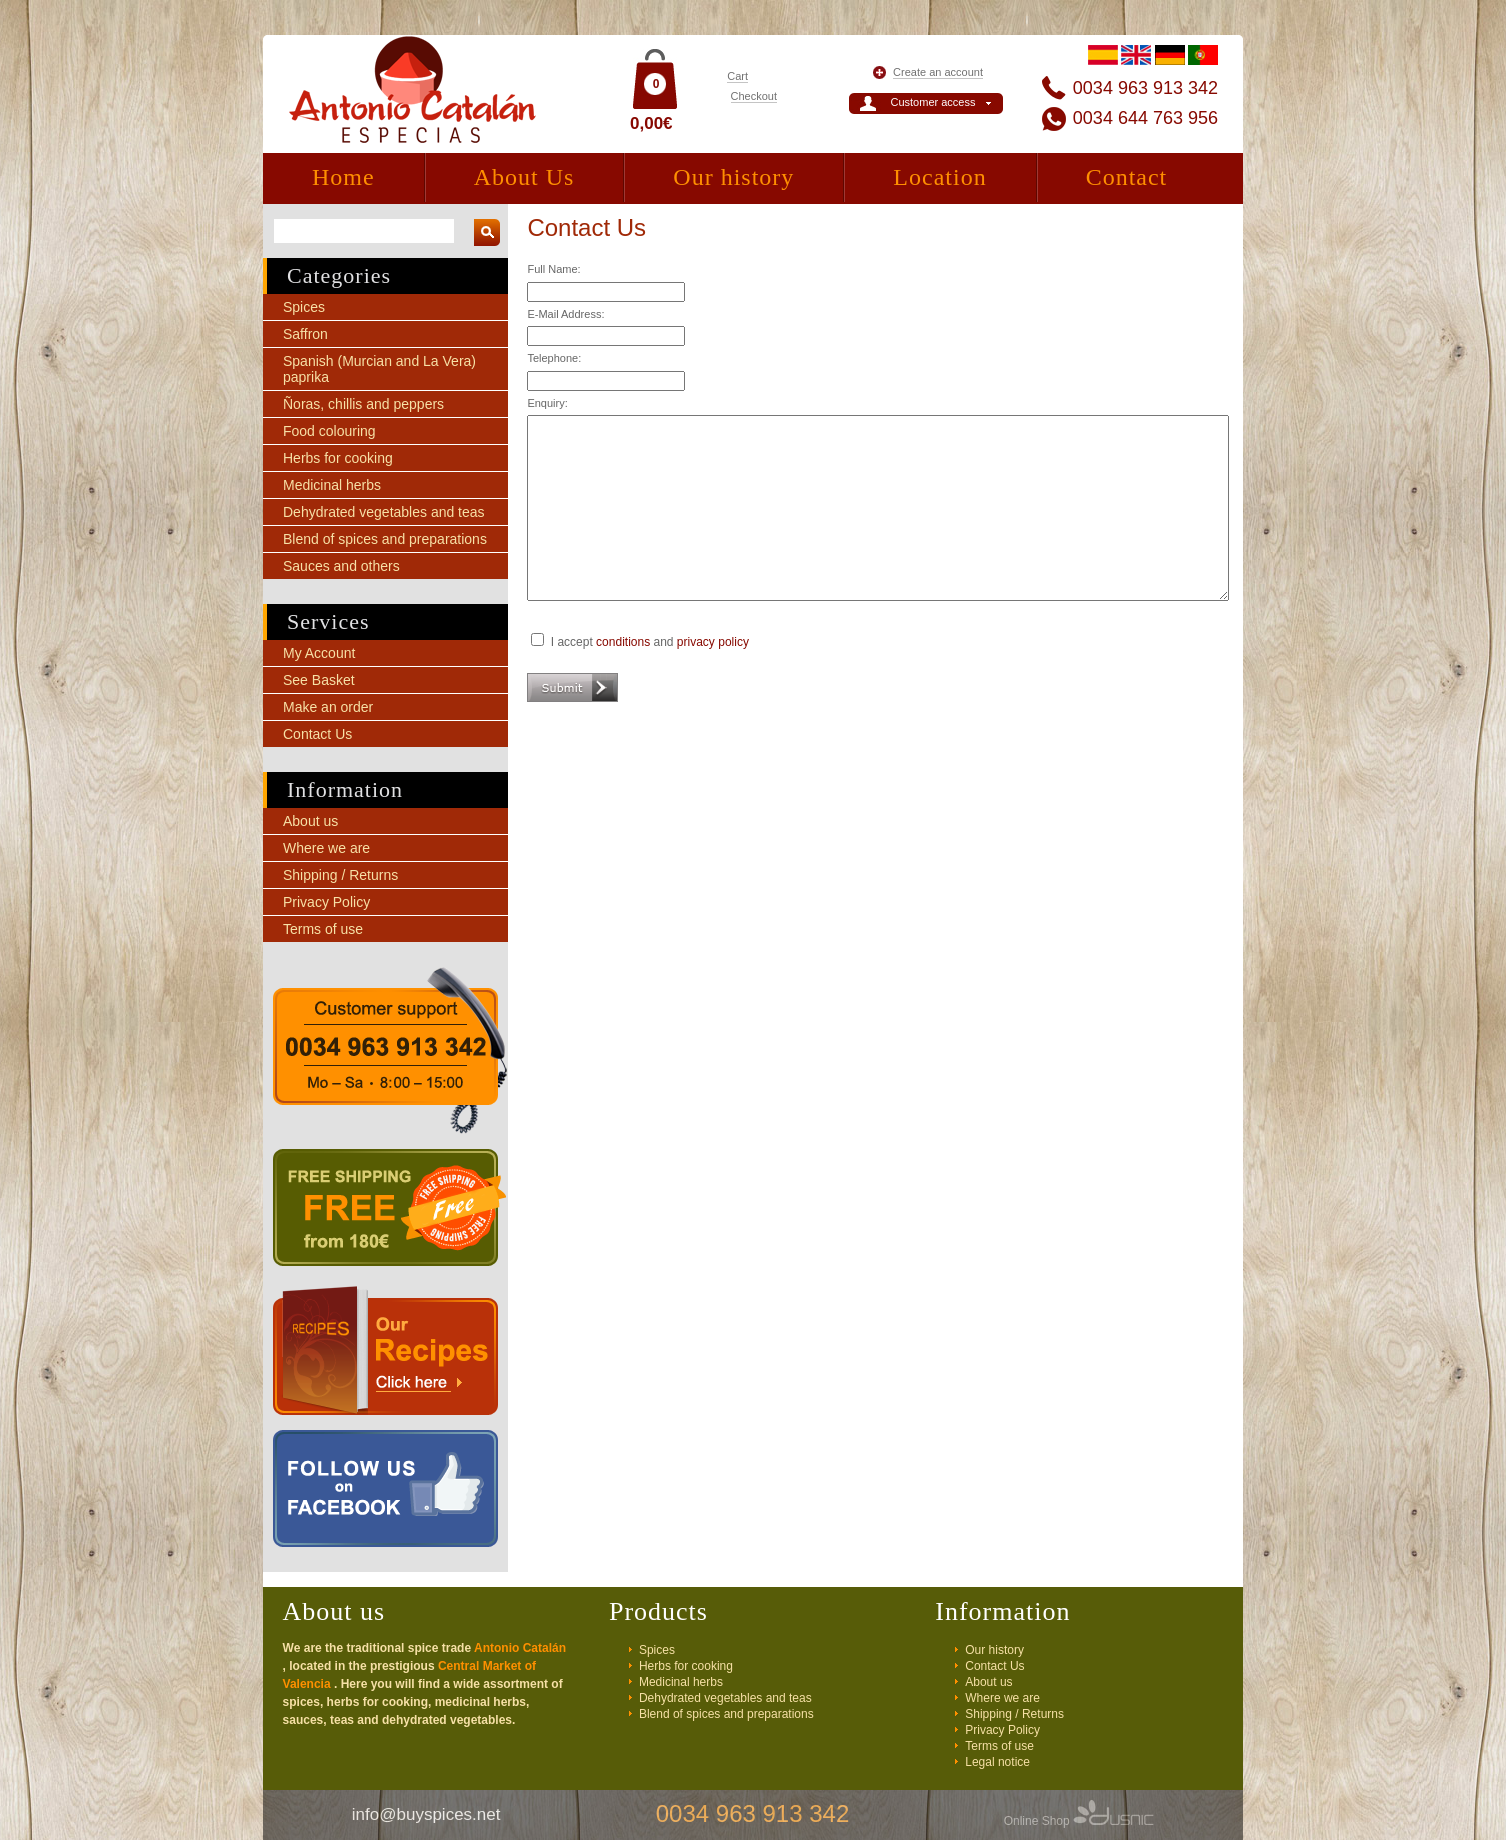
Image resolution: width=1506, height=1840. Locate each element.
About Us (524, 177)
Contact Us (317, 734)
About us (310, 821)
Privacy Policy (326, 902)
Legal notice (997, 1762)
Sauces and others (341, 566)
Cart (737, 76)
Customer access (933, 102)
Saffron (305, 334)
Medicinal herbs (332, 485)
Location (939, 177)
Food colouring (329, 431)
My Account (319, 653)
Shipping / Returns (340, 875)
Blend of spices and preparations (385, 539)
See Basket (319, 680)
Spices (304, 307)
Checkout (754, 96)
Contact (1127, 177)
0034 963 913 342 (1145, 88)
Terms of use (323, 929)
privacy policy (713, 642)
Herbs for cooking (338, 458)
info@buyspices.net (426, 1814)
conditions (623, 642)
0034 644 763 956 (1145, 118)
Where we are (326, 848)
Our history (733, 177)
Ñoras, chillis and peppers (363, 404)
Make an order (328, 707)
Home (343, 177)
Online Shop (1079, 1821)
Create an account (938, 72)
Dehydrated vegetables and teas (384, 512)
